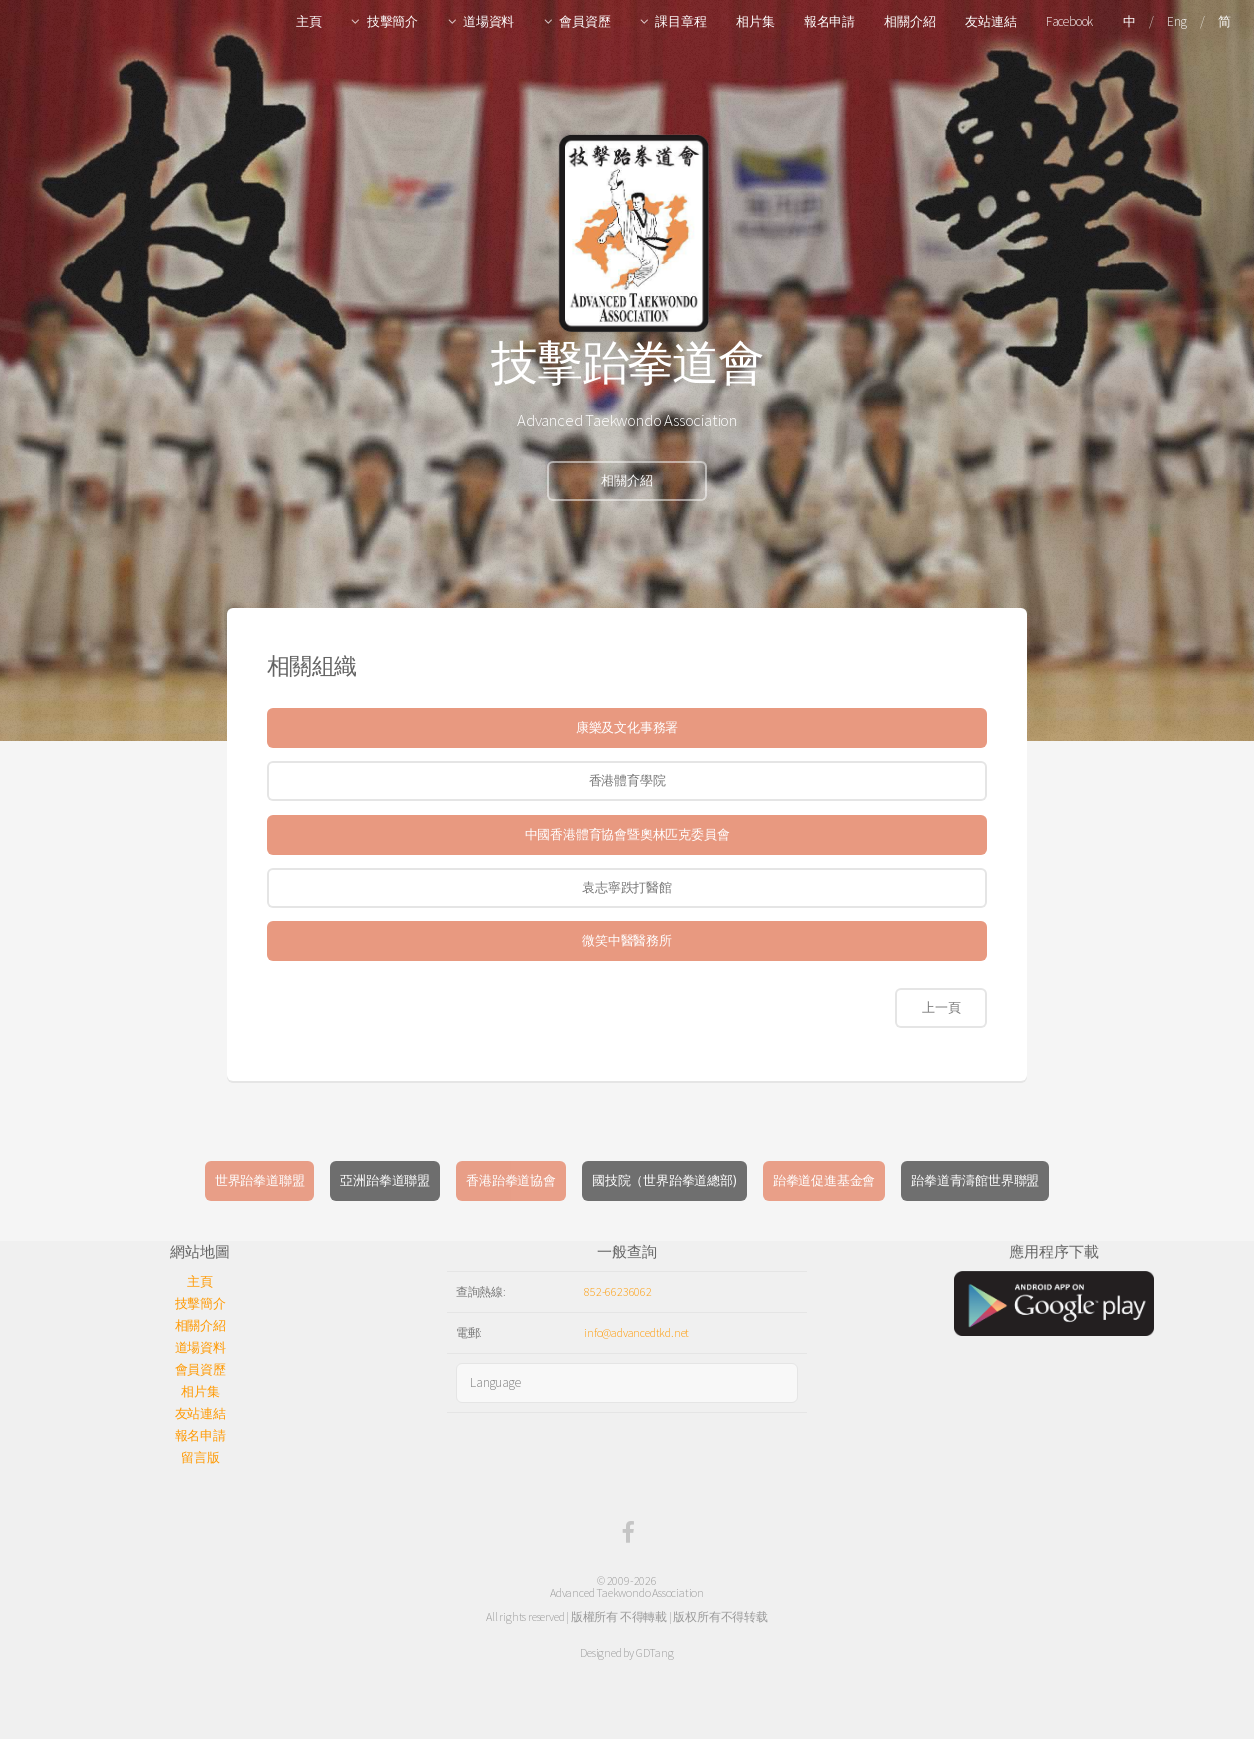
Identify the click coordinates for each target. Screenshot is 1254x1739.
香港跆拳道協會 (511, 1180)
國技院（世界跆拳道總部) (664, 1180)
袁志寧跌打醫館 (627, 887)
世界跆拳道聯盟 (260, 1180)
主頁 (309, 21)
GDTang (655, 1652)
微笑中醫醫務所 (627, 940)
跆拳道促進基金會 (824, 1180)
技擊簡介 (392, 21)
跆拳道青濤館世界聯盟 (975, 1180)
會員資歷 (584, 21)
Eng (1176, 21)
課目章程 (680, 21)
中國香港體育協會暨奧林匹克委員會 (627, 834)
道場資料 (488, 21)
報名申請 (829, 21)
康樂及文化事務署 (627, 727)
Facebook (1069, 21)
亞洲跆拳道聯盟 (385, 1180)
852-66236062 (618, 1291)
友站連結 (990, 21)
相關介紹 (909, 21)
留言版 (200, 1457)
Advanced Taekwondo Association (627, 1592)
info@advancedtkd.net (636, 1332)
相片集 (755, 21)
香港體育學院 (627, 780)
